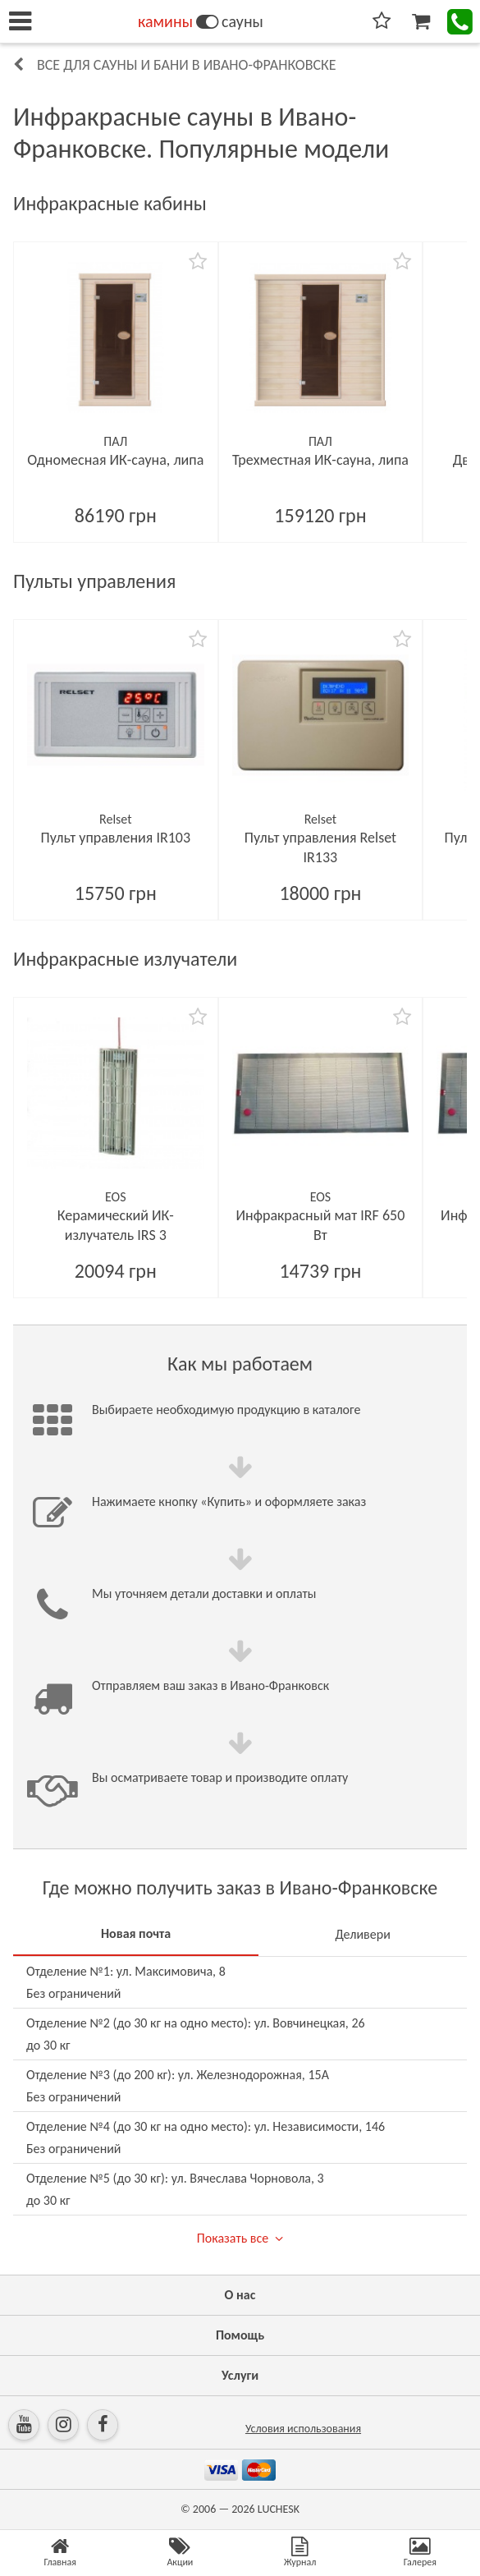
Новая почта (136, 1933)
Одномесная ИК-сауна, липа (115, 460)
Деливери (362, 1934)
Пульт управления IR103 (116, 838)
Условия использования (303, 2429)
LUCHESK (278, 2509)
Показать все (232, 2238)
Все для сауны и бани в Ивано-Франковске (186, 65)
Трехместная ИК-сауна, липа (320, 460)
